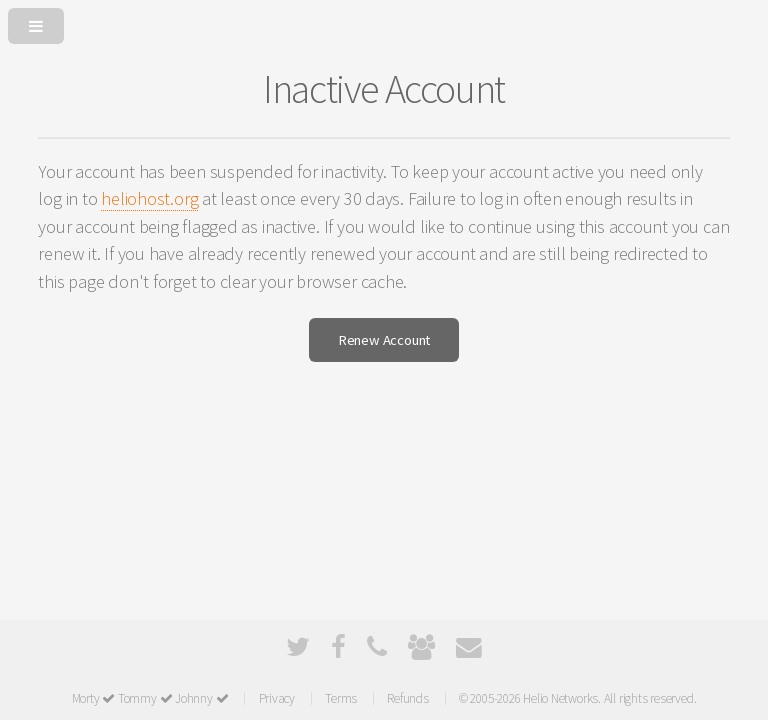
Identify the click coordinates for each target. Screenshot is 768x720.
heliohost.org (149, 198)
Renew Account (384, 340)
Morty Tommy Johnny (150, 698)
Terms (341, 698)
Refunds (407, 698)
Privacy (277, 698)
